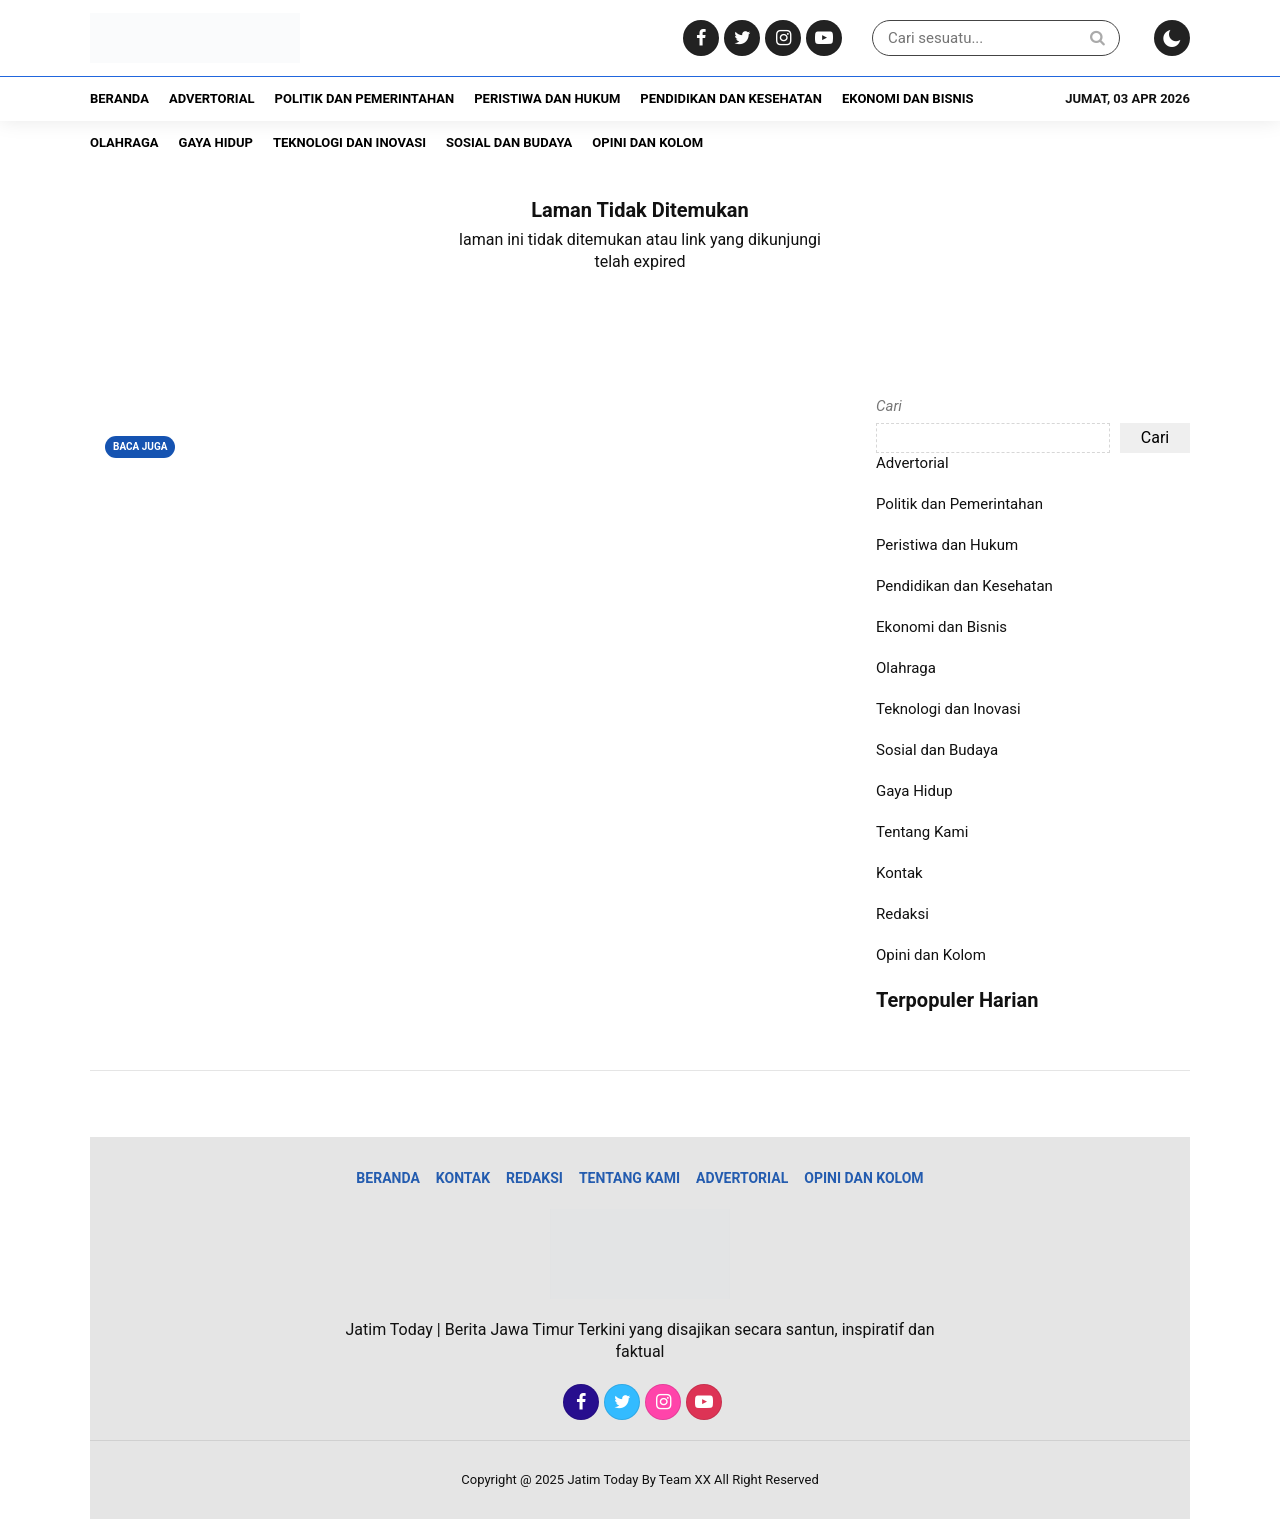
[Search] (1097, 37)
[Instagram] (780, 38)
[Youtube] (821, 38)
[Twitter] (739, 38)
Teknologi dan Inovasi (349, 142)
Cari (889, 406)
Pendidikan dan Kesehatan (731, 98)
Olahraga (124, 142)
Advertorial (212, 98)
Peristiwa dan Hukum (547, 98)
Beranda (119, 98)
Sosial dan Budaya (509, 142)
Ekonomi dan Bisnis (907, 98)
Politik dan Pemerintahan (365, 98)
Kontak (899, 873)
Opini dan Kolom (647, 142)
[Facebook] (698, 38)
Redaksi (902, 914)
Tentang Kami (922, 832)
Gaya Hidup (216, 142)
